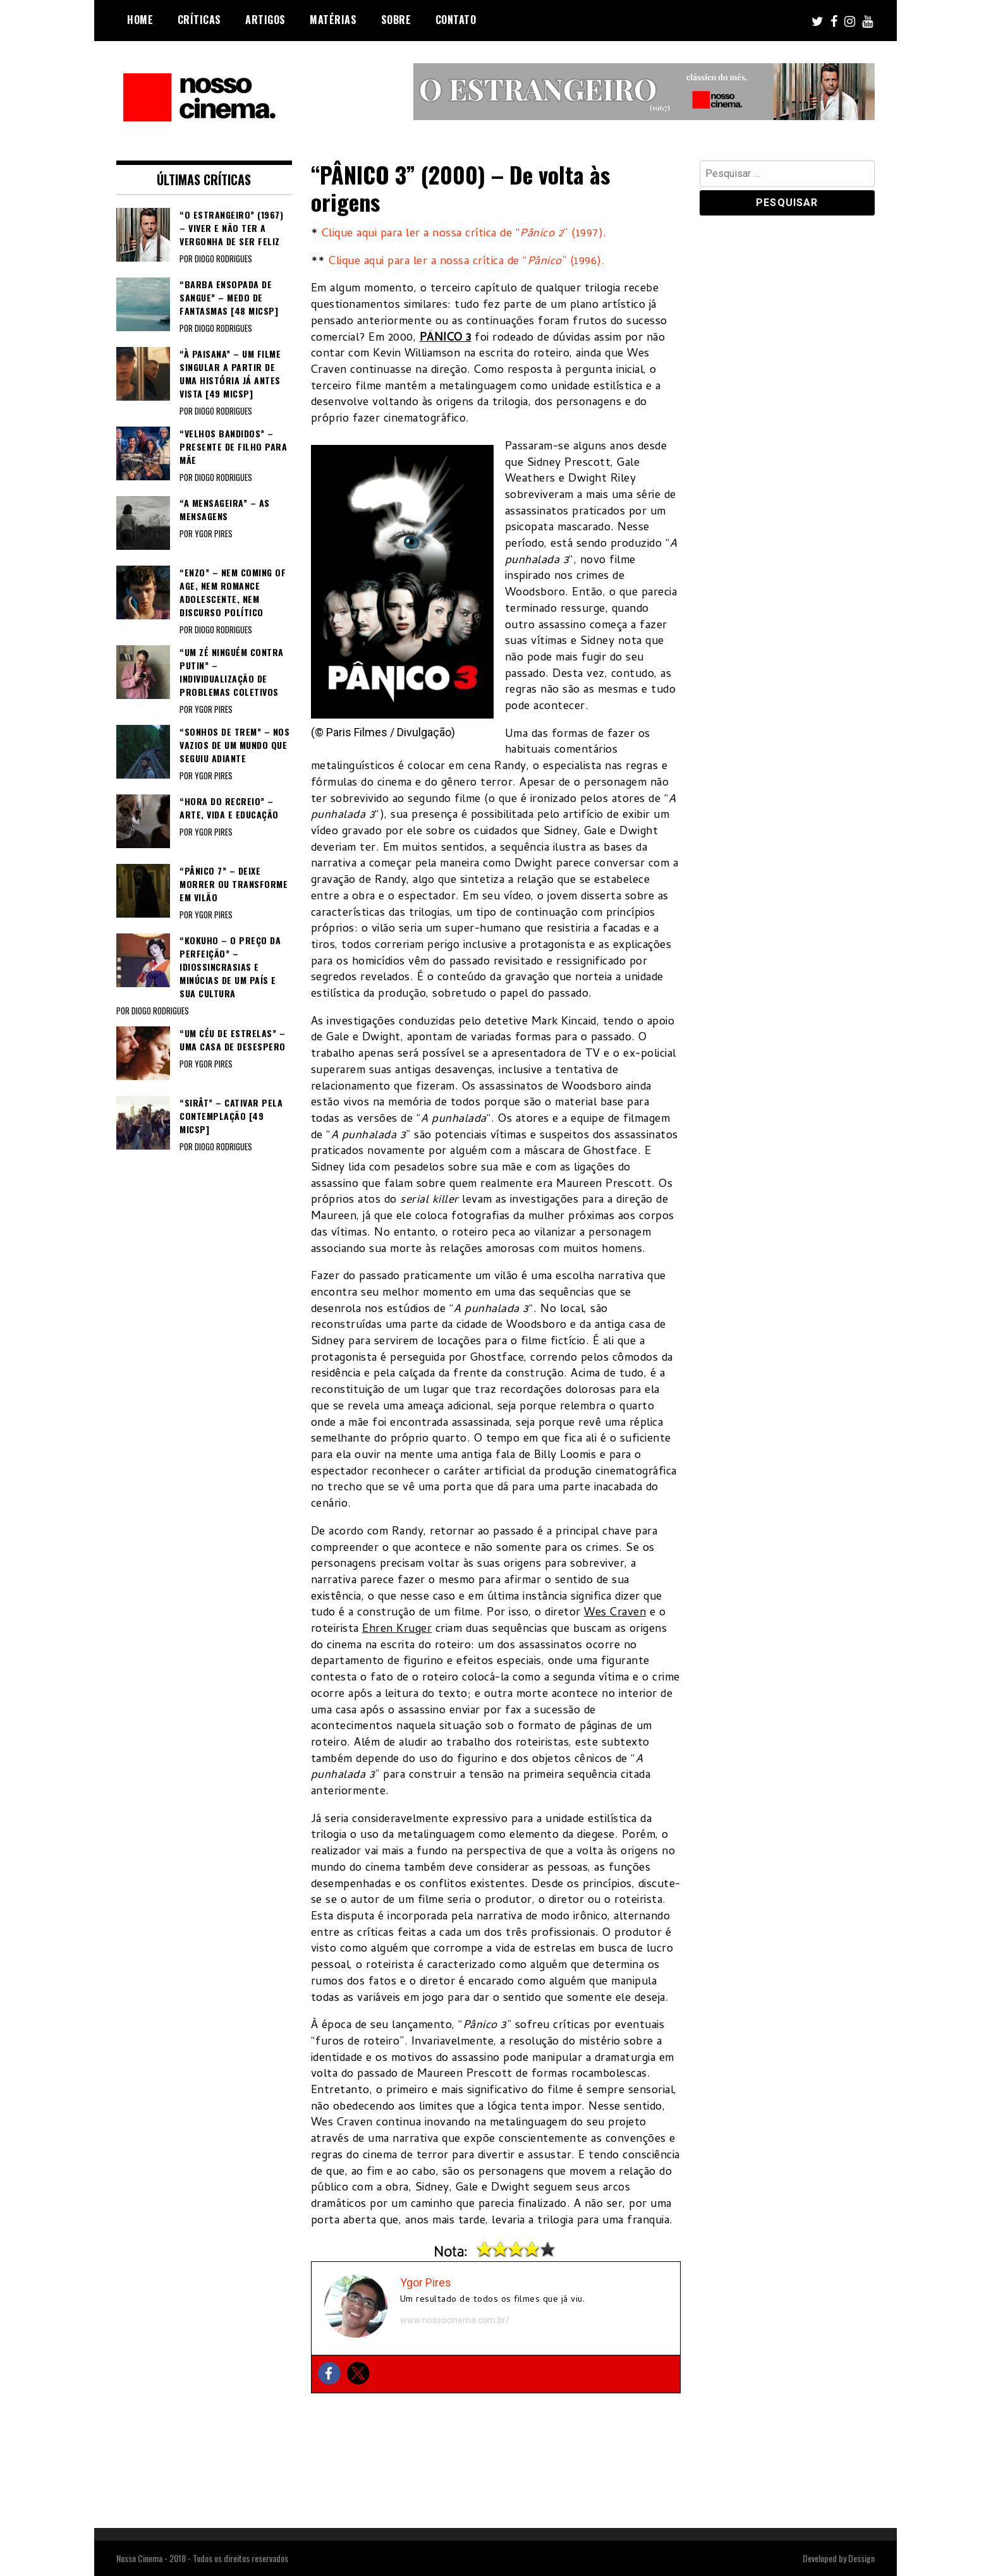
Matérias (333, 19)
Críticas (199, 19)
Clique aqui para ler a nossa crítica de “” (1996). (467, 262)
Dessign (861, 2558)
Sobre (396, 19)
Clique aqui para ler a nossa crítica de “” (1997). (464, 234)
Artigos (265, 19)
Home (140, 19)
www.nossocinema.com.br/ (454, 2320)
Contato (456, 19)
